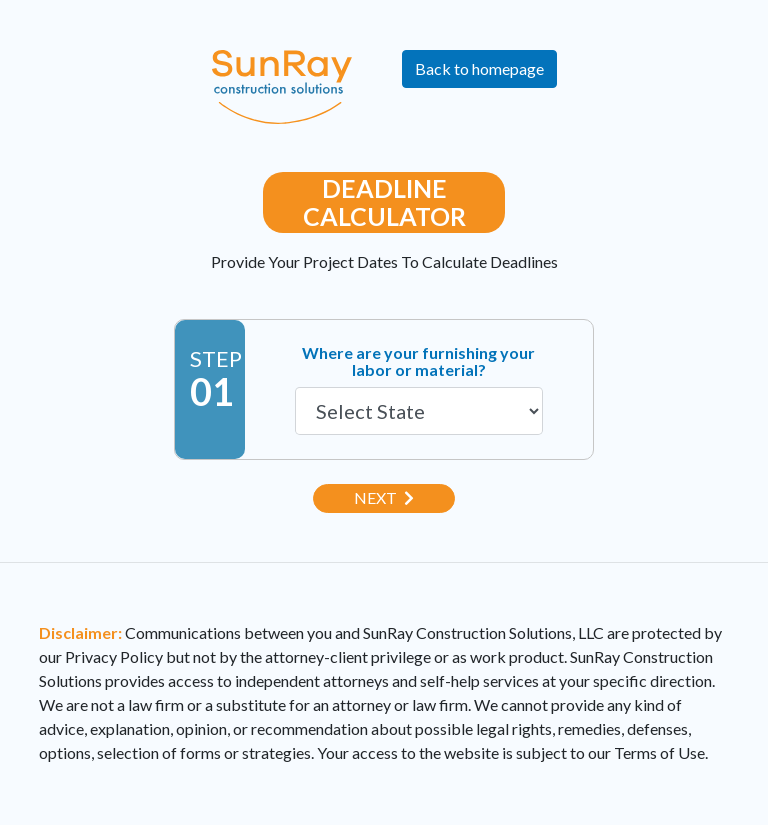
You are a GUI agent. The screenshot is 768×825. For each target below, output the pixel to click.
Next (384, 497)
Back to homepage (479, 68)
